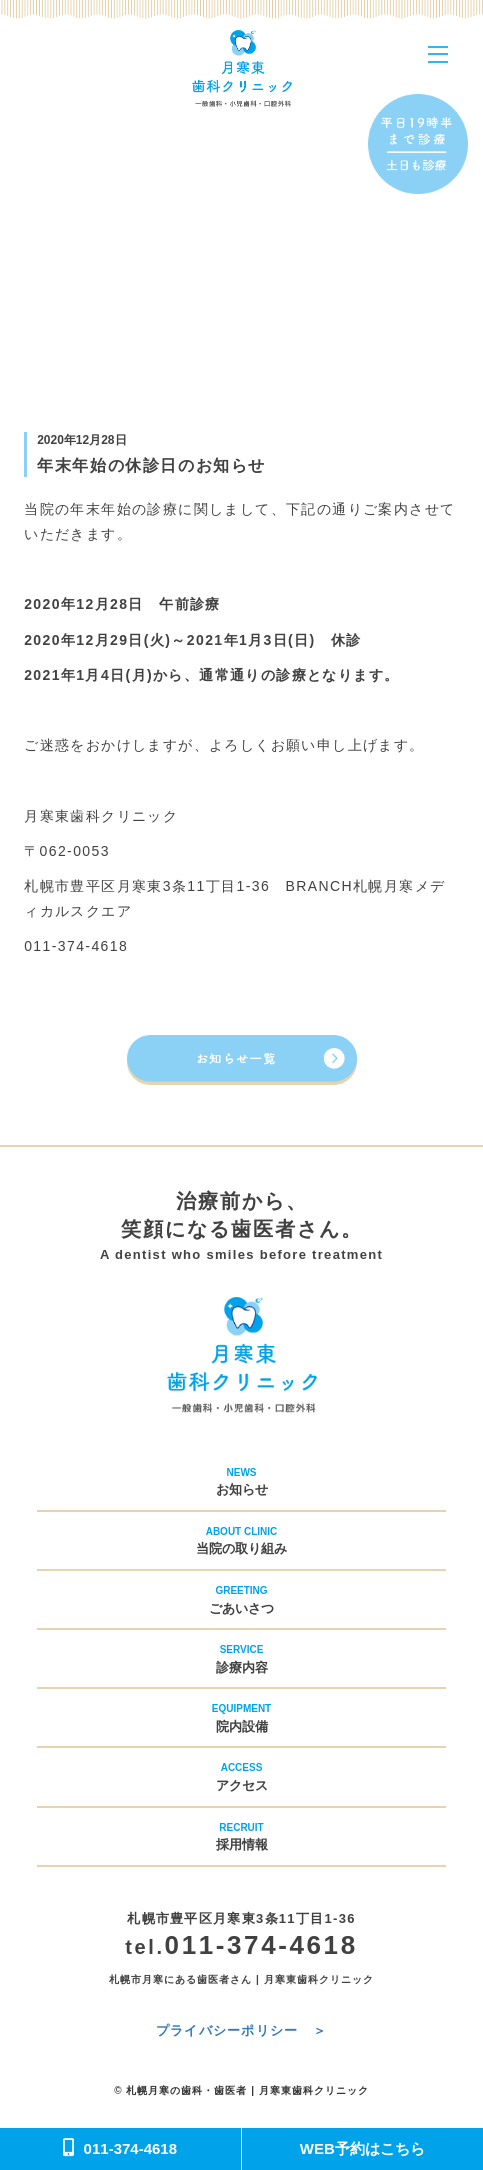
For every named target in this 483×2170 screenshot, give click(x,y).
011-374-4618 (120, 2148)
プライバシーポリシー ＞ (242, 2030)
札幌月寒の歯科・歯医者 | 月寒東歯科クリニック (247, 2090)
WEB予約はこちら (362, 2148)
